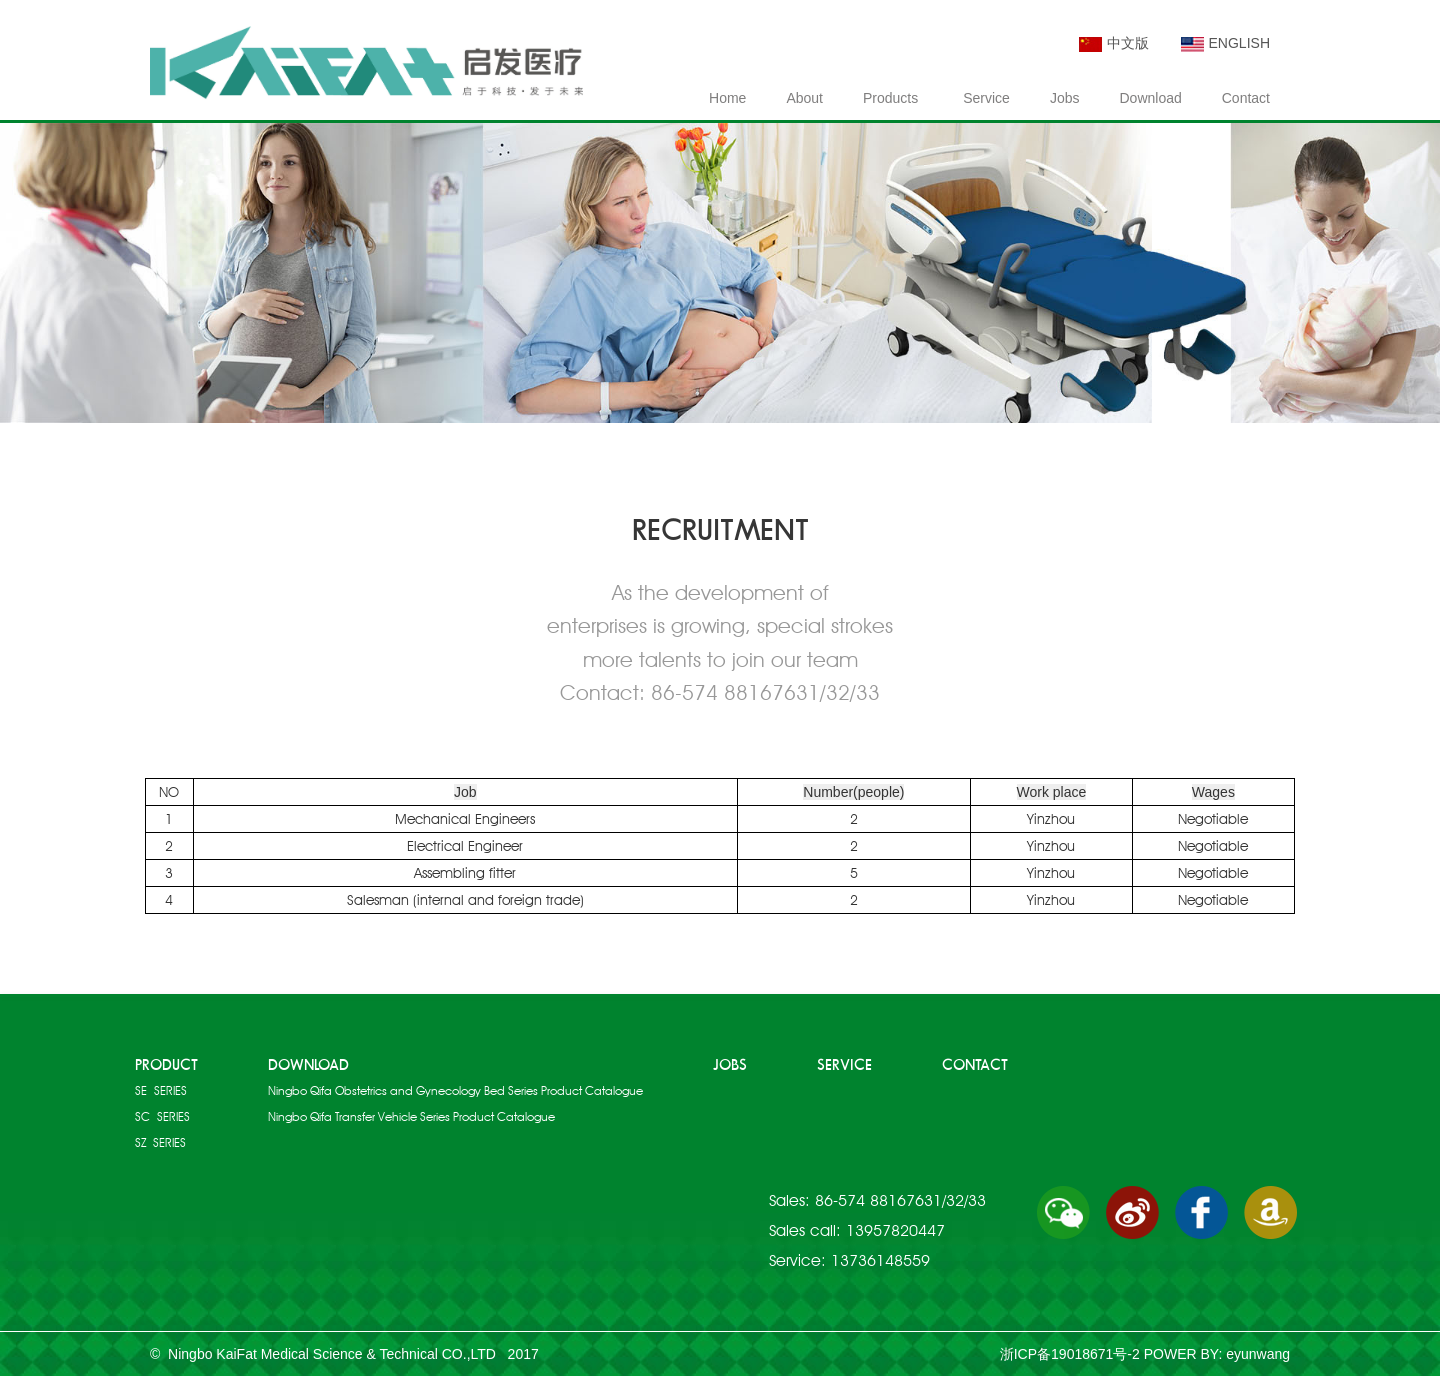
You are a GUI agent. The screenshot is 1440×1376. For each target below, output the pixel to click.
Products (890, 98)
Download (1150, 98)
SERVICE (844, 1065)
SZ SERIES (160, 1142)
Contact (1246, 98)
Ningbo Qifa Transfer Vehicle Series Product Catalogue (411, 1116)
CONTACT (975, 1065)
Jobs (1065, 98)
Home (727, 98)
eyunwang (1258, 1354)
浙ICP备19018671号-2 (1070, 1354)
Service (986, 98)
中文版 (1114, 43)
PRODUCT (166, 1065)
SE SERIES (161, 1090)
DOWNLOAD (308, 1065)
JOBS (730, 1065)
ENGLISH (1225, 43)
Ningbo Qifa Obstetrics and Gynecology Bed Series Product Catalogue (455, 1090)
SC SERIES (162, 1116)
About (804, 98)
